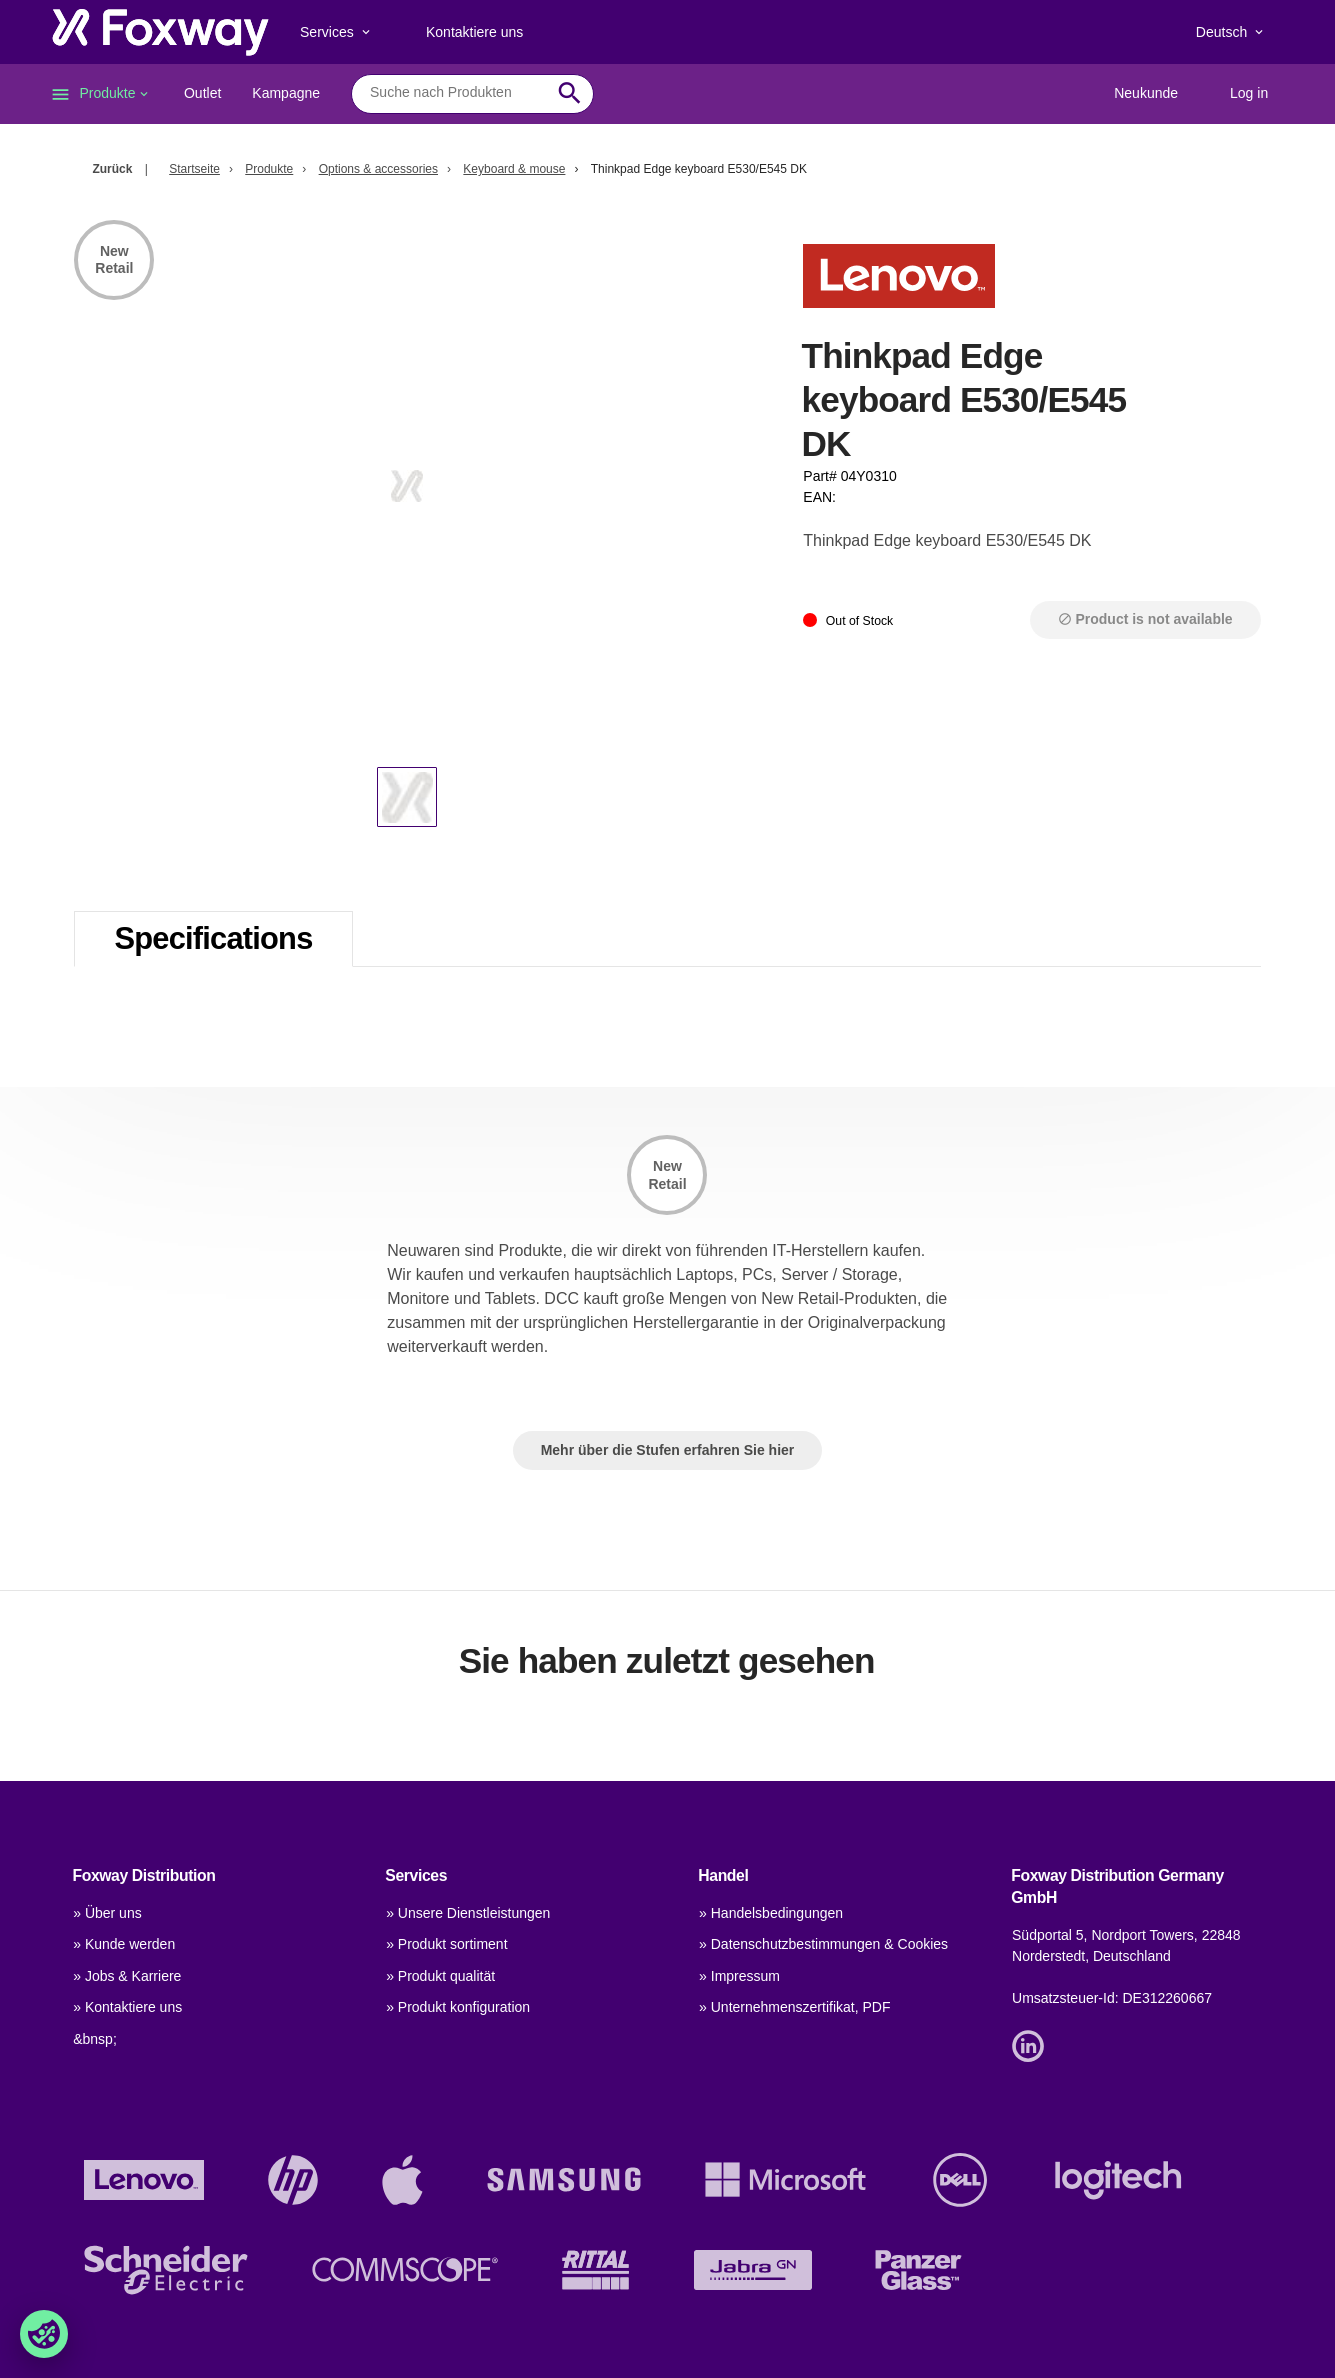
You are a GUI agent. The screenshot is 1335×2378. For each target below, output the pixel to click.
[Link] (1033, 2045)
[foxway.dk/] (160, 32)
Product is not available (1145, 619)
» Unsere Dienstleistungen (468, 1913)
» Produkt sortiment (446, 1944)
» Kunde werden (124, 1944)
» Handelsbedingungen (771, 1913)
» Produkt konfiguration (458, 2007)
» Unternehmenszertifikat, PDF (794, 2007)
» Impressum (739, 1976)
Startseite (194, 169)
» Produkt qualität (440, 1976)
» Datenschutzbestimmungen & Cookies (823, 1944)
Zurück (112, 169)
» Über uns (107, 1913)
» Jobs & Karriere (127, 1976)
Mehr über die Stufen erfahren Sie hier (668, 1450)
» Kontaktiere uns (127, 2007)
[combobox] (457, 93)
